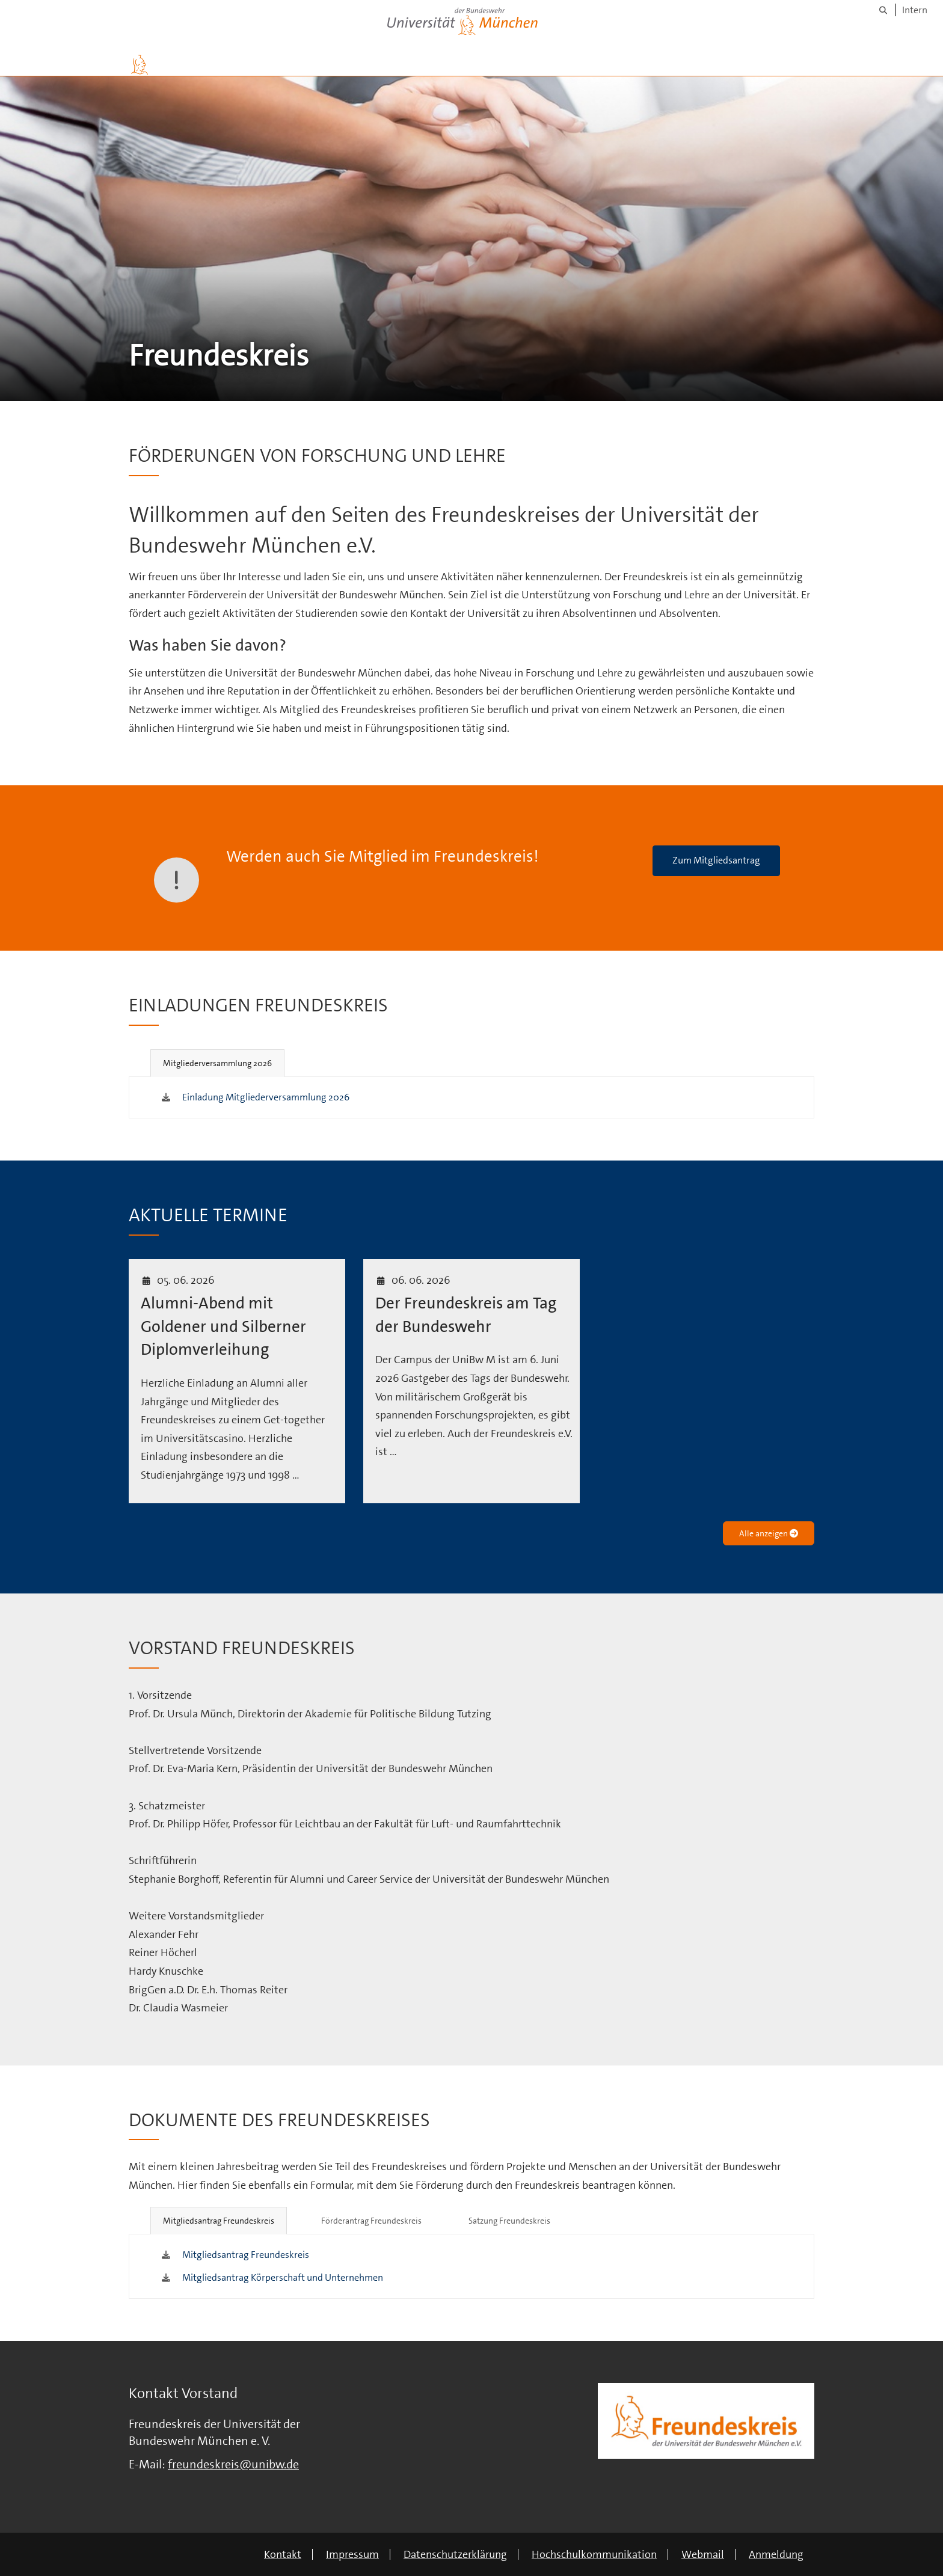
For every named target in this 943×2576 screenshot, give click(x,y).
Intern (914, 10)
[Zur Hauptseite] (139, 65)
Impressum (352, 2554)
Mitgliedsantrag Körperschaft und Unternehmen (282, 2277)
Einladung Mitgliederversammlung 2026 (265, 1097)
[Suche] (883, 10)
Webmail (702, 2554)
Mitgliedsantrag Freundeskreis (218, 2220)
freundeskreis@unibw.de (233, 2464)
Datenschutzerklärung (455, 2554)
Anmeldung (776, 2554)
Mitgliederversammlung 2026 (217, 1063)
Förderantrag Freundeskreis (371, 2220)
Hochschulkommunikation (594, 2554)
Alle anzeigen (768, 1533)
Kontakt (282, 2554)
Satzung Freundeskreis (509, 2220)
